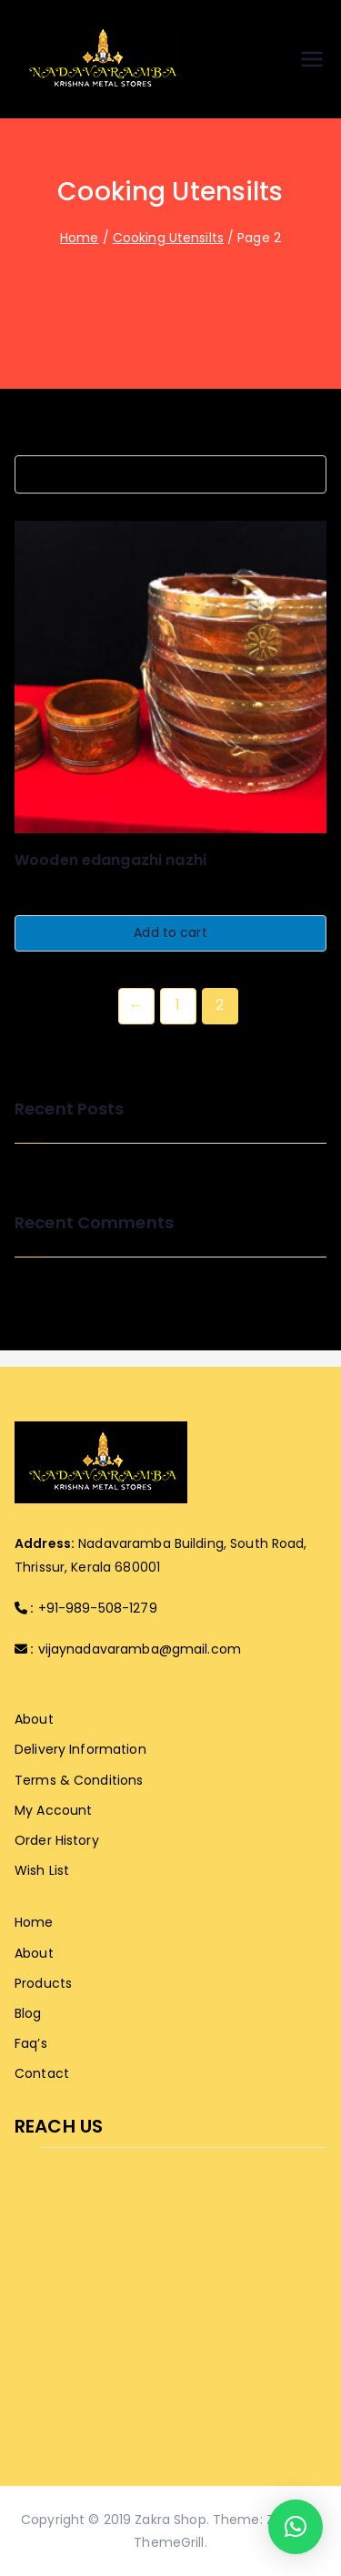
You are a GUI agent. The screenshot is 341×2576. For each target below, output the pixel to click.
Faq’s (31, 2043)
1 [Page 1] (178, 1004)
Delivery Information (80, 1749)
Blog (28, 2013)
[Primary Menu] (311, 59)
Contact (42, 2073)
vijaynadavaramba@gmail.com (139, 1649)
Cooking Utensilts (168, 238)
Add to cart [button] (170, 932)
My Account (53, 1810)
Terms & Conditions (79, 1780)
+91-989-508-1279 (97, 1608)
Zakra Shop (170, 2519)
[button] (295, 2527)
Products (43, 1983)
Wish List (42, 1870)
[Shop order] (170, 474)
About (34, 1719)
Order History (57, 1840)
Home (79, 238)
